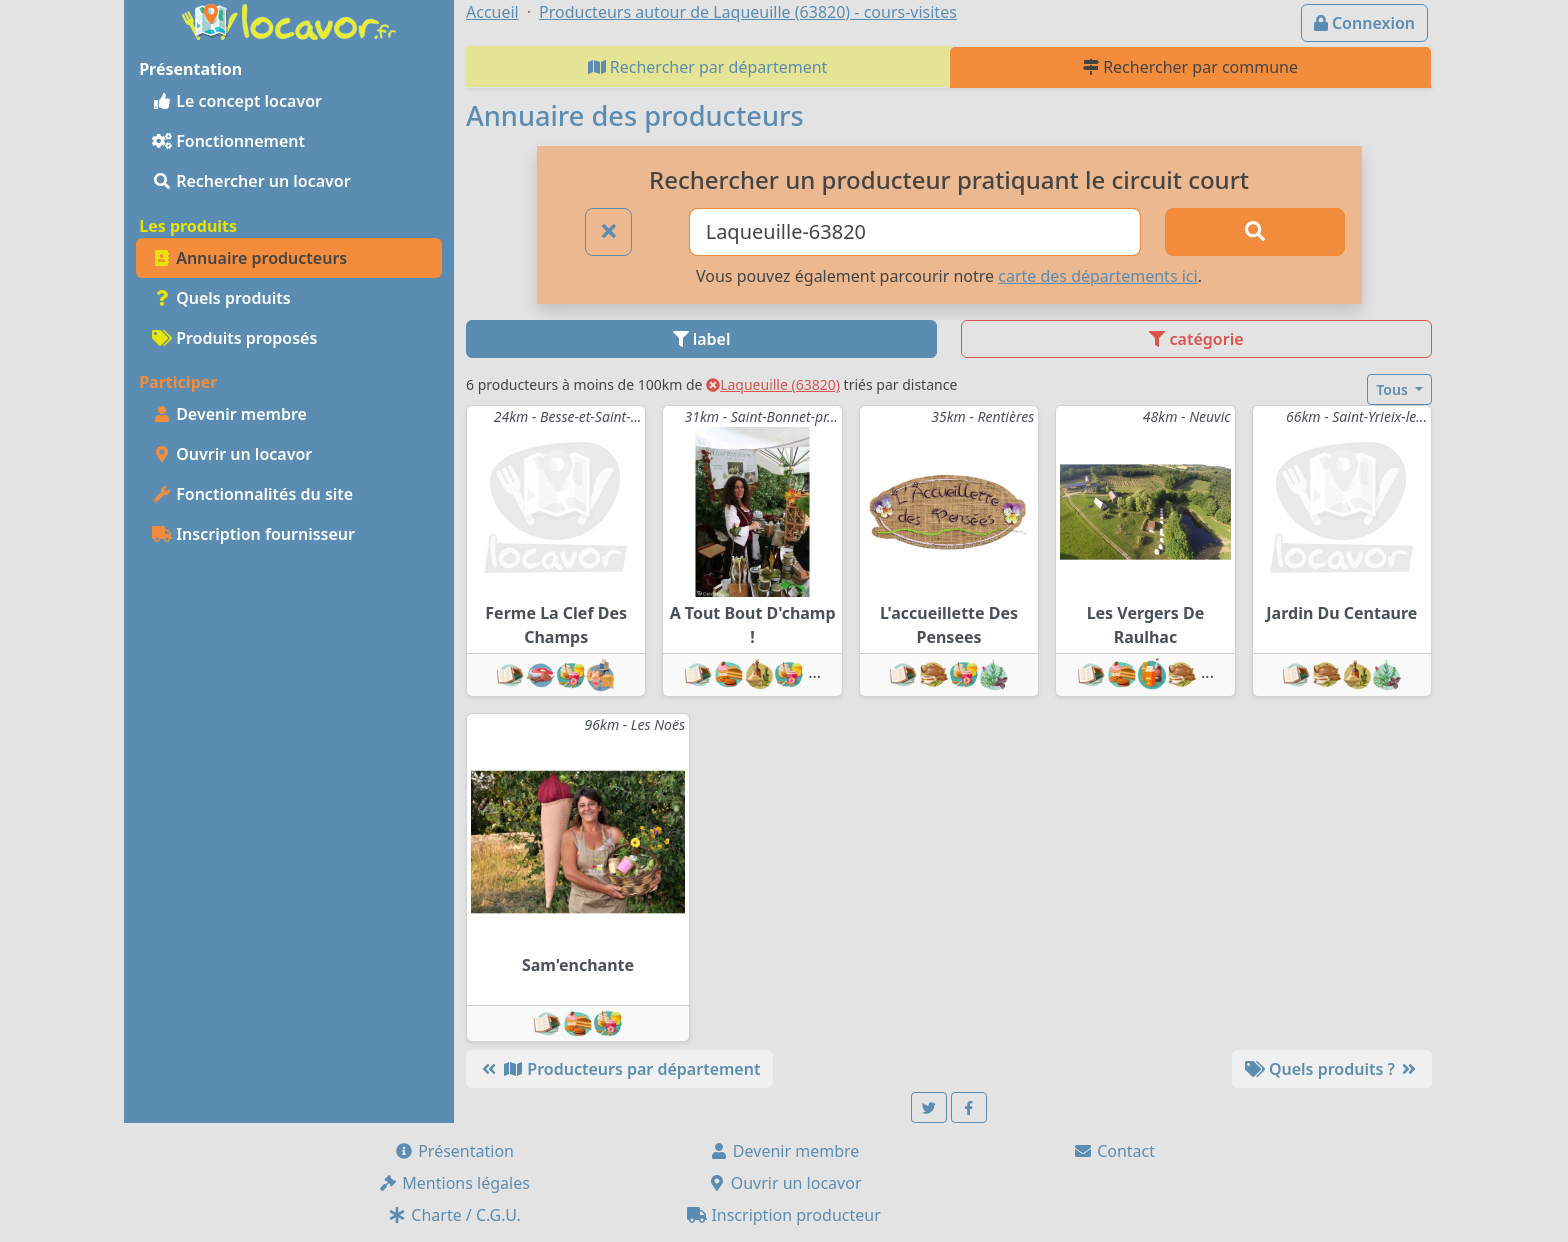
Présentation (454, 1151)
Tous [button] (1393, 389)
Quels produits (221, 298)
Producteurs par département (619, 1069)
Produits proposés (234, 338)
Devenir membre (229, 414)
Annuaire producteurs (249, 258)
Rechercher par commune (1190, 67)
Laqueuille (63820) (773, 384)
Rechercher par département (708, 67)
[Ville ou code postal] (915, 232)
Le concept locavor (237, 101)
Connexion (1364, 23)
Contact (1114, 1151)
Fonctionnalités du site (252, 494)
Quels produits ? (1332, 1069)
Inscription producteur (784, 1215)
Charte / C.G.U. (454, 1215)
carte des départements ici (1097, 276)
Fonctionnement (228, 141)
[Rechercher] (1255, 232)
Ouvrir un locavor (232, 454)
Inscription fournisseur (253, 534)
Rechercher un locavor (251, 181)
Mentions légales (454, 1183)
